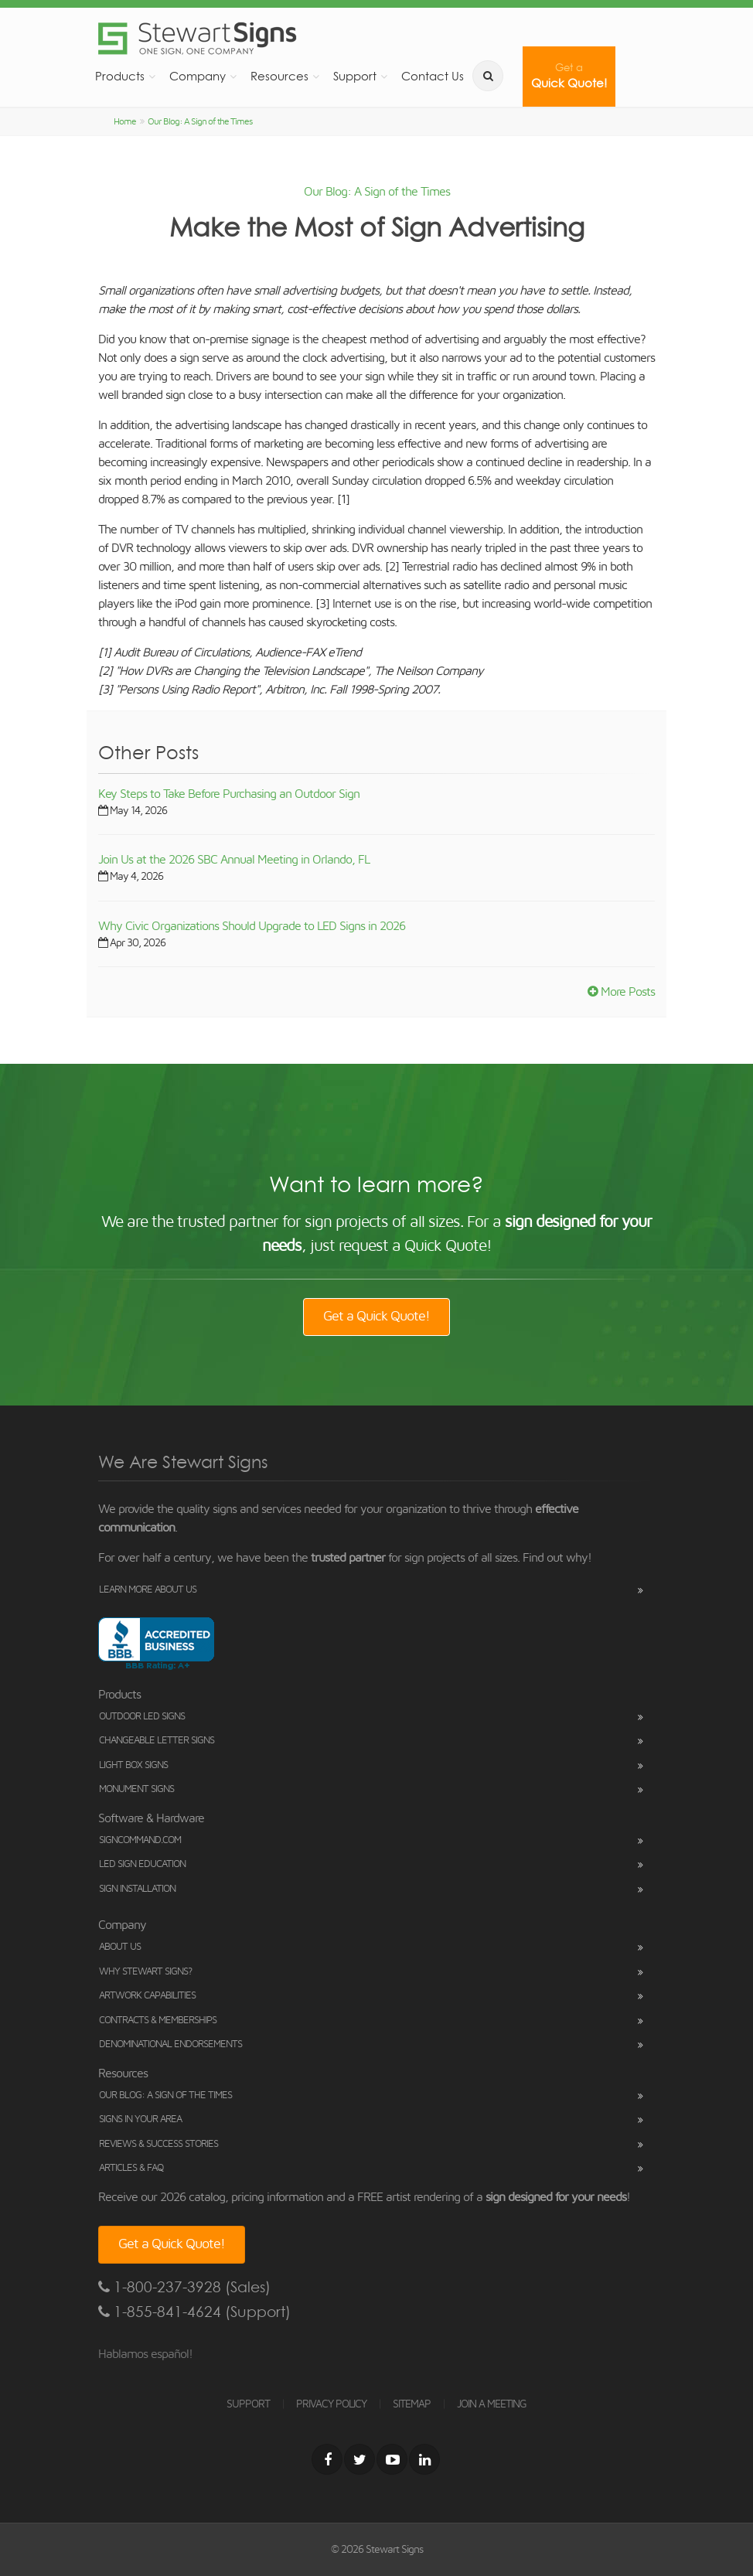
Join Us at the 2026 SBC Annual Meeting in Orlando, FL (234, 860)
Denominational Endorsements (170, 2044)
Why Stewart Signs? (145, 1972)
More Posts (621, 992)
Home (125, 121)
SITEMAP (412, 2404)
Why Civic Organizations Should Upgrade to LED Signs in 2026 (251, 926)
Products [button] (120, 76)
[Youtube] (391, 2459)
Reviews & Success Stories (158, 2144)
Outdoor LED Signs (142, 1717)
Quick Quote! (569, 76)
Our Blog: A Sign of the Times (200, 121)
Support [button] (354, 76)
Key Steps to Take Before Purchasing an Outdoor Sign (228, 794)
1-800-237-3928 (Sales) (184, 2287)
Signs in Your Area (140, 2119)
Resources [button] (279, 76)
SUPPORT (248, 2404)
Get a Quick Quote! (376, 1317)
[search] (487, 75)
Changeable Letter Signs (156, 1741)
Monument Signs (136, 1789)
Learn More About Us (147, 1590)
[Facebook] (327, 2459)
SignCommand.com (140, 1840)
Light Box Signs (133, 1765)
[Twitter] (359, 2459)
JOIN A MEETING (491, 2404)
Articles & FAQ (131, 2168)
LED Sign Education (142, 1864)
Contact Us (432, 76)
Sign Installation (137, 1889)
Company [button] (197, 76)
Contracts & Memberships (157, 2020)
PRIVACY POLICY (331, 2404)
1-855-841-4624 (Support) (194, 2312)
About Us (120, 1947)
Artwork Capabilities (147, 1996)
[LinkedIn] (424, 2459)
